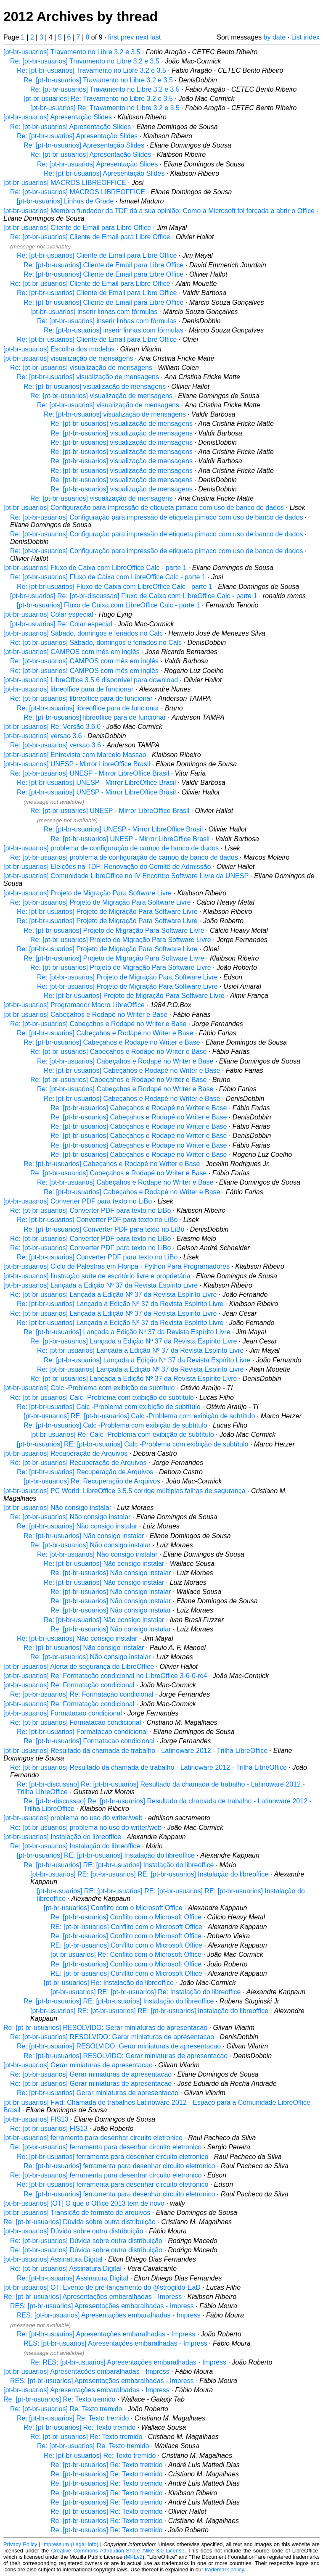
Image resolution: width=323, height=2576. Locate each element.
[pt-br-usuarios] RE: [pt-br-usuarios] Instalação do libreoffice (106, 1855)
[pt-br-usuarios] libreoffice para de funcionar (68, 689)
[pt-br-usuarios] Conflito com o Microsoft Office (113, 1907)
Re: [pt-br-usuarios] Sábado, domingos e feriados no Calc (96, 642)
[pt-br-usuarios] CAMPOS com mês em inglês (71, 651)
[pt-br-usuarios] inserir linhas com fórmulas (93, 311)
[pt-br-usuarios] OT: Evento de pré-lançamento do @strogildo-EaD (102, 2287)
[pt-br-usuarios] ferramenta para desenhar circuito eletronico (93, 2137)
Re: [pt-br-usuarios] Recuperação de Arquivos (78, 1462)
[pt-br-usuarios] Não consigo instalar (57, 1507)
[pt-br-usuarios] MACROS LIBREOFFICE (64, 182)
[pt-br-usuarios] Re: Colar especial (61, 624)
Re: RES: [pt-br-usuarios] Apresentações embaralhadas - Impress (128, 2362)
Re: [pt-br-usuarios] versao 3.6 (55, 745)
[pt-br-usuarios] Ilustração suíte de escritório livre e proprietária (97, 1276)
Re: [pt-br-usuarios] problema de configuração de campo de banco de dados (124, 857)
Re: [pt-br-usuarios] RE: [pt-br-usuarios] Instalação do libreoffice (119, 1865)
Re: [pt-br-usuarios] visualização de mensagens (81, 367)
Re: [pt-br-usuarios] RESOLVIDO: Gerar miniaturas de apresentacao (105, 2027)
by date (275, 37)
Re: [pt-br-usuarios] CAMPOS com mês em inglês (84, 661)
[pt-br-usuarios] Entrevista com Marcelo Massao (74, 754)
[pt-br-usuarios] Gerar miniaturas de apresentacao (78, 2065)
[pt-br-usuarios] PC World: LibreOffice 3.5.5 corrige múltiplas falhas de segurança (124, 1490)
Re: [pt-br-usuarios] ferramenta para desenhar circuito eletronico (105, 2147)
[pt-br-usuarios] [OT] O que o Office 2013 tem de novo (83, 2203)
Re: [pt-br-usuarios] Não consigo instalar (70, 1516)
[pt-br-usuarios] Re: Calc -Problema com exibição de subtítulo (122, 1434)
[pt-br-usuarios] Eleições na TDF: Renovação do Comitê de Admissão (107, 866)
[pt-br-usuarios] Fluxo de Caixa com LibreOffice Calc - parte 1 (94, 567)
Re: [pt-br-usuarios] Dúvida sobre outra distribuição (79, 2221)
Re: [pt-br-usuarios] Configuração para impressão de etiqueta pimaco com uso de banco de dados (156, 517)
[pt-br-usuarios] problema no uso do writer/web (73, 1817)
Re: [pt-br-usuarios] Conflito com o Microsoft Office (125, 1917)
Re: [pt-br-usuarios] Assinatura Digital (66, 2268)
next (142, 37)
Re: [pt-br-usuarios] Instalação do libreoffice (75, 1846)
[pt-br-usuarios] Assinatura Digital (53, 2259)
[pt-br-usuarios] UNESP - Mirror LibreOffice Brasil (76, 764)
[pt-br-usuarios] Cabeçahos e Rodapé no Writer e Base (85, 1014)
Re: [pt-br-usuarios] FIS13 (48, 2128)
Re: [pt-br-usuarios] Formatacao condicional (75, 1722)
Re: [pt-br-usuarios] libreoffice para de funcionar (81, 698)
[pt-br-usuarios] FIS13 (36, 2119)
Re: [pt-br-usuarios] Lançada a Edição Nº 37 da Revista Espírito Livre (113, 1294)
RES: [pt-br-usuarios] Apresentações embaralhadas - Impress (102, 2305)
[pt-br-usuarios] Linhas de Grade (65, 201)
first (113, 37)
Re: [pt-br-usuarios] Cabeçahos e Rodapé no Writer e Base (98, 1023)
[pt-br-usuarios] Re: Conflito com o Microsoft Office (125, 1954)
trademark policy (224, 2569)
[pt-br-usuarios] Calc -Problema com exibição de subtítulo (89, 1387)
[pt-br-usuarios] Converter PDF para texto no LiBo (77, 1201)
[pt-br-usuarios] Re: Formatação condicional (68, 1685)
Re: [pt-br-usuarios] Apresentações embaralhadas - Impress (92, 2296)
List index (305, 37)
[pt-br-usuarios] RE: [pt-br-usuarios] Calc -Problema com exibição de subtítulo (139, 1416)
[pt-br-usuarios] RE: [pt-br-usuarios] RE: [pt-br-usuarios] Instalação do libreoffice (149, 1874)
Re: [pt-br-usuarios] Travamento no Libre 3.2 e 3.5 (84, 61)
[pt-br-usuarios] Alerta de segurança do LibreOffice (78, 1666)
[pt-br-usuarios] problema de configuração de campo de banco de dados (111, 848)
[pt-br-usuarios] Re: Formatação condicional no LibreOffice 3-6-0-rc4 (105, 1675)
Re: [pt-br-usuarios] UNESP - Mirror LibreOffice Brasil (89, 773)
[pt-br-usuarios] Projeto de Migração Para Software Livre (87, 893)
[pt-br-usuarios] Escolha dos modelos (58, 349)
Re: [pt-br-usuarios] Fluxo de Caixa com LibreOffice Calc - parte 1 (108, 577)
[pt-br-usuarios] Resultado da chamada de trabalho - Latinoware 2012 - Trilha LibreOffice (135, 1750)
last (155, 37)
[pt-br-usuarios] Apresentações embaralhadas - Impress (86, 2371)
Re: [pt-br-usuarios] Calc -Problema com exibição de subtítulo (102, 1397)
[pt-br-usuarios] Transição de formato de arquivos (77, 2212)
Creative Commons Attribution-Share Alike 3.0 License (118, 2550)
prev (127, 37)
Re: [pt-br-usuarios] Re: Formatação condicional (82, 1694)
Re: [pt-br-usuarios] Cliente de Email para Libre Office (90, 236)
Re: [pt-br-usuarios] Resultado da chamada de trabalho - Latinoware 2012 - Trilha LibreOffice (148, 1767)
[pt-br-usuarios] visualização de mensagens (68, 358)
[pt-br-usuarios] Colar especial (48, 614)
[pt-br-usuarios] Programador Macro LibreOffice (74, 1004)
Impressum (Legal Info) (70, 2544)
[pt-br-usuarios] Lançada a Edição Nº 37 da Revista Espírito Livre (100, 1285)
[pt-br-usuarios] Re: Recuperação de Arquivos (92, 1481)
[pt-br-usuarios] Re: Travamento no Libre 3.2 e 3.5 (98, 98)
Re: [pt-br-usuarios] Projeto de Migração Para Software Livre (100, 902)
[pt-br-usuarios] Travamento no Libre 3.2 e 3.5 (71, 51)
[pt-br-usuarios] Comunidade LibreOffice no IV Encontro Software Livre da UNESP (126, 875)
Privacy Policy (20, 2544)
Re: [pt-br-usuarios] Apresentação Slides (70, 126)
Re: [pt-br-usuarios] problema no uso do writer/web (86, 1827)
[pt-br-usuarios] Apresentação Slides (57, 117)
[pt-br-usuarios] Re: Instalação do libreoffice (109, 1982)
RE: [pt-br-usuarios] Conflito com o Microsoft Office (126, 1926)
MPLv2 (134, 2557)
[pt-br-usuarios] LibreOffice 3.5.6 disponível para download (90, 680)
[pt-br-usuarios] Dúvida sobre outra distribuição (73, 2231)
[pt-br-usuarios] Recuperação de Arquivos (65, 1453)
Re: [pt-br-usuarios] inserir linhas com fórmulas (107, 321)
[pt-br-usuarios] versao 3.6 (42, 735)
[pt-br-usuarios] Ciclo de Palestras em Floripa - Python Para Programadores (116, 1266)
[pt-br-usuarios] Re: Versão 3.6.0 (52, 726)
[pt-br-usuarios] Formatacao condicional (62, 1713)
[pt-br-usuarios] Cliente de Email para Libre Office (77, 227)
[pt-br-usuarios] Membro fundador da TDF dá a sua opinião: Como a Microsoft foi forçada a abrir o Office (159, 210)
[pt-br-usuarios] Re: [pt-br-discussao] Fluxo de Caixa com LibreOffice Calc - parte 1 (133, 595)
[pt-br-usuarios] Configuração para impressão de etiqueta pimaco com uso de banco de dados (143, 507)
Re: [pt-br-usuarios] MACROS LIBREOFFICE (77, 191)
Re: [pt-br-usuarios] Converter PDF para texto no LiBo (90, 1210)
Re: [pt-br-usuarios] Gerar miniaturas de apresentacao (91, 2074)
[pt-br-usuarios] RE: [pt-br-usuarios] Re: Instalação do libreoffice (145, 1991)
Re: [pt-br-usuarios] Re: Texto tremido (59, 2399)
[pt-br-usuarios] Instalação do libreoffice (62, 1836)
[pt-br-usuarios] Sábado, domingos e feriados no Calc (83, 633)
